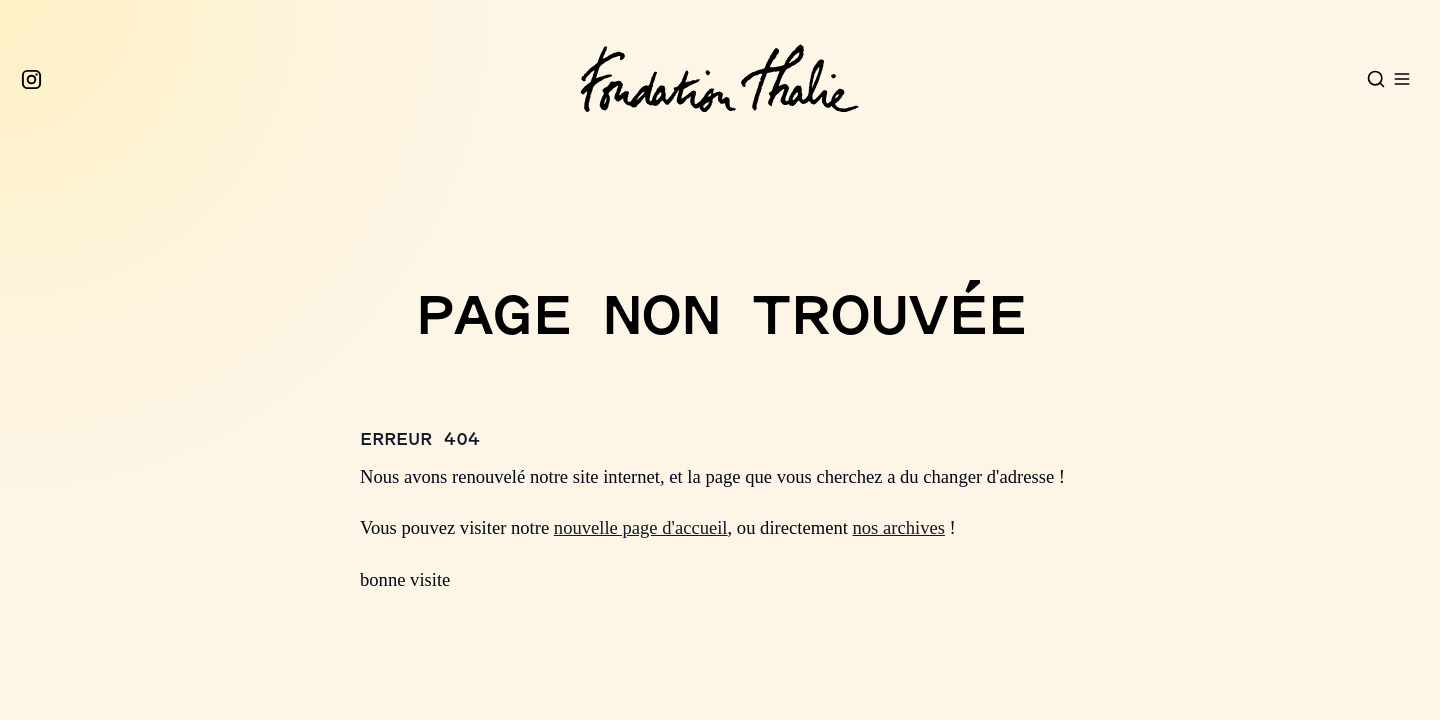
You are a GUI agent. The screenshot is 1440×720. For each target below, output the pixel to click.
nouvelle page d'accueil (641, 527)
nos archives (899, 527)
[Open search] (1376, 79)
